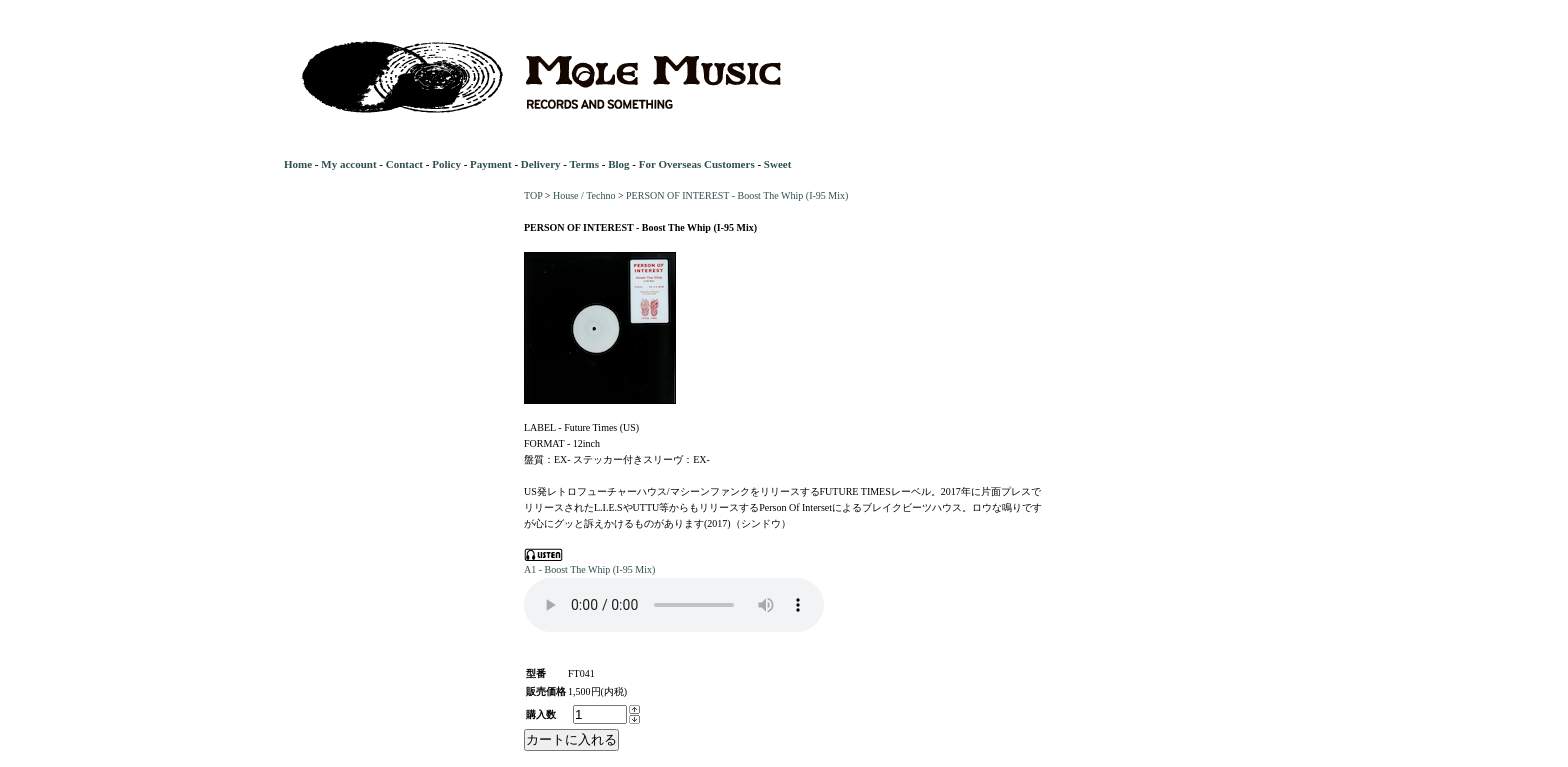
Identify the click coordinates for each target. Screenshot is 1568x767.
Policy (446, 164)
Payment (491, 164)
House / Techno (584, 195)
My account (348, 164)
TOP (533, 195)
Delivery (541, 164)
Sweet (778, 164)
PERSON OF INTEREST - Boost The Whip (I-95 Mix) (737, 195)
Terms (584, 164)
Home (298, 164)
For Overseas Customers (697, 164)
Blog (618, 164)
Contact (404, 164)
